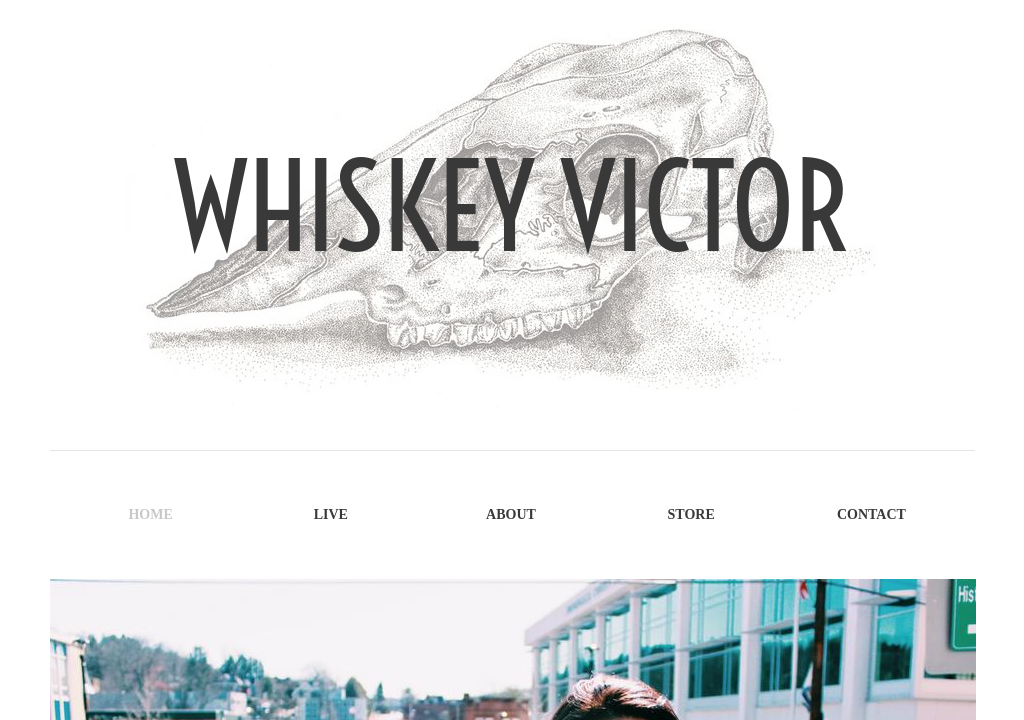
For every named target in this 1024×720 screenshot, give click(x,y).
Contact (871, 514)
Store (691, 514)
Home (150, 514)
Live (331, 514)
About (511, 514)
